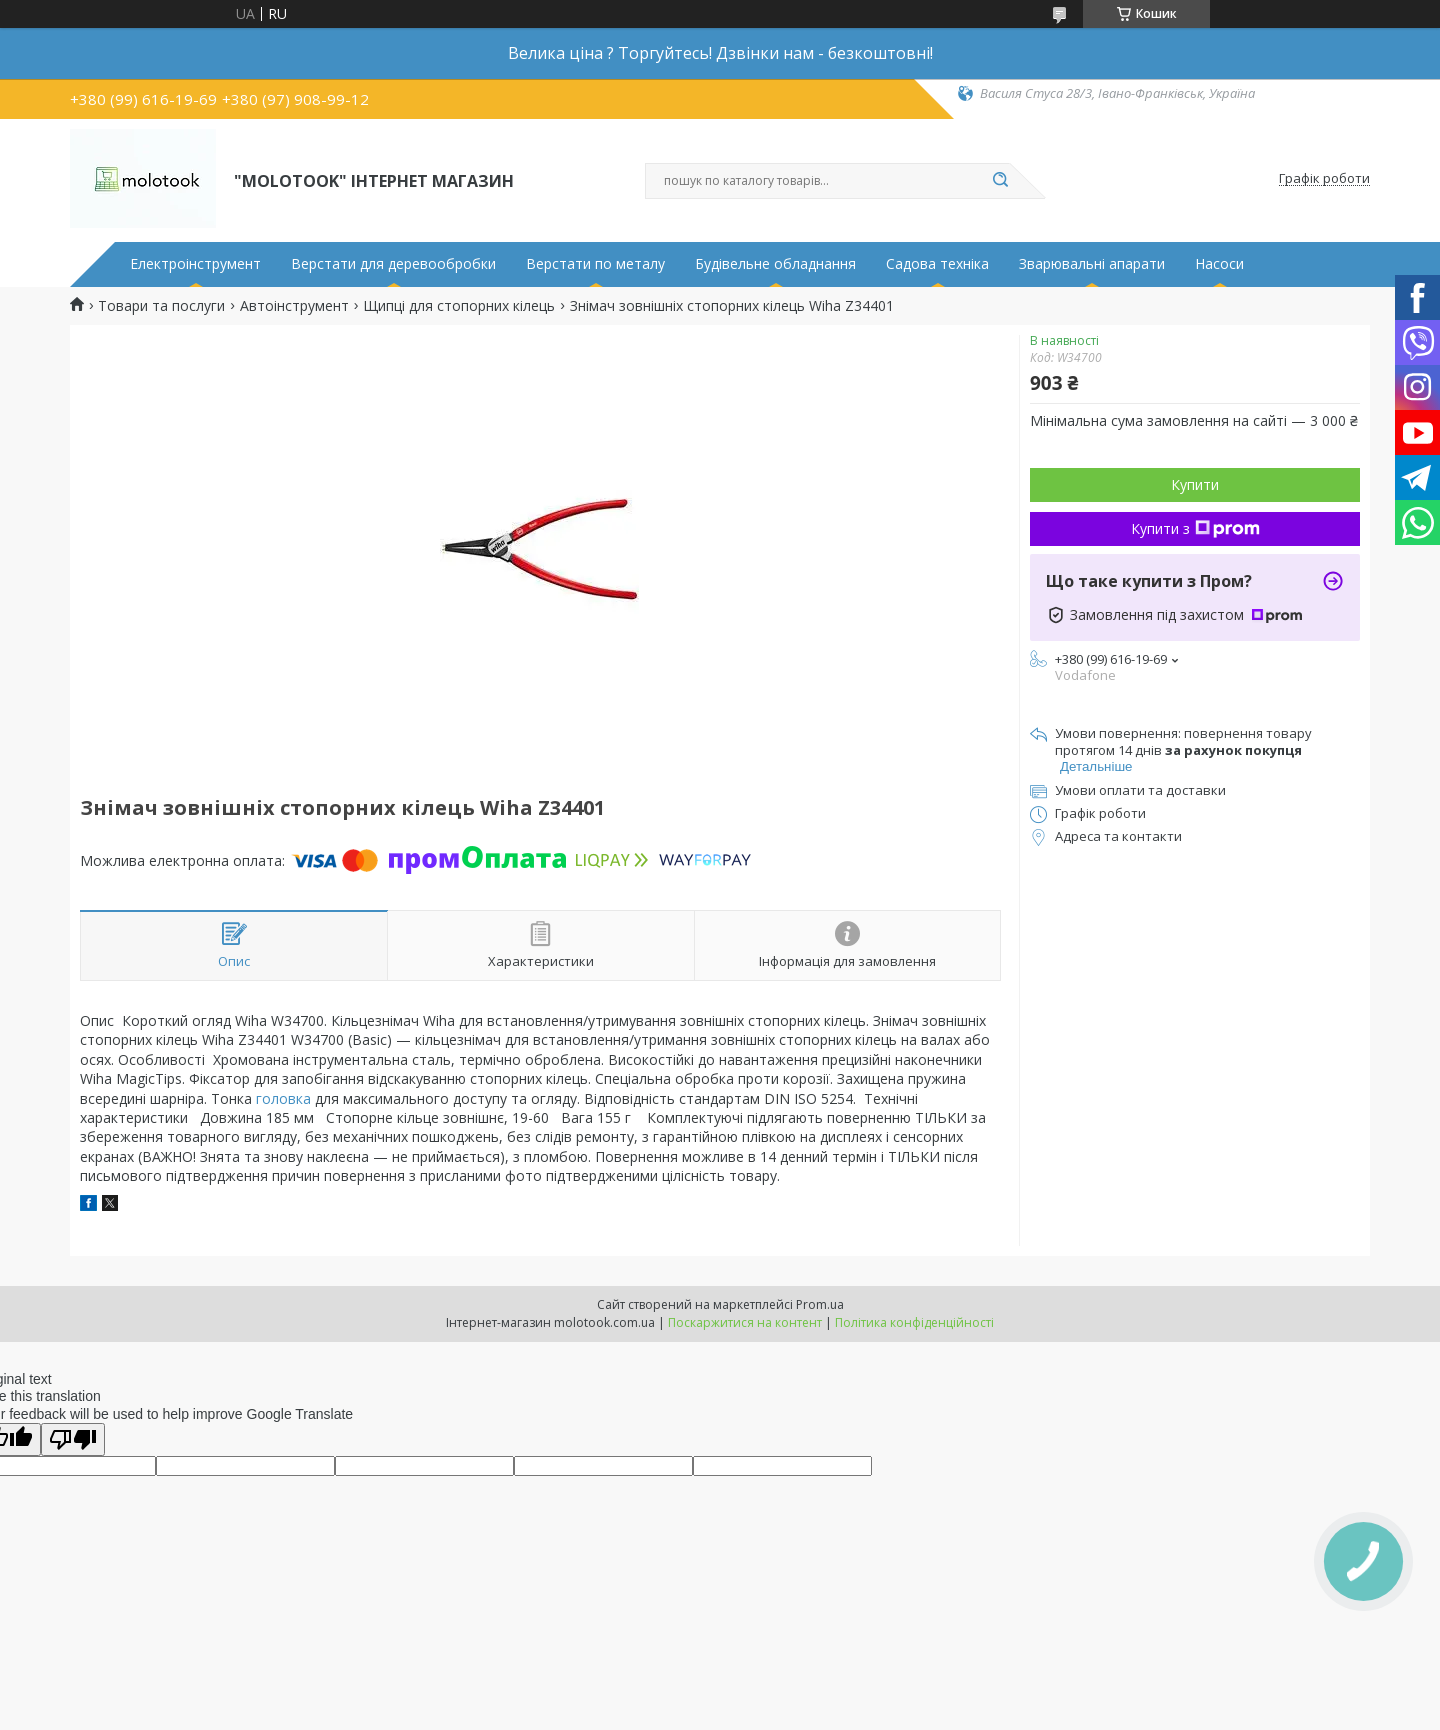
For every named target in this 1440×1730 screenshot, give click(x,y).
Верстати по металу (595, 264)
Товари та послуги (161, 306)
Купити (1195, 484)
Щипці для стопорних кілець (459, 306)
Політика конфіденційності (914, 1322)
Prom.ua (820, 1304)
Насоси (1219, 264)
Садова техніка (937, 264)
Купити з (1195, 528)
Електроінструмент (195, 264)
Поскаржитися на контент (745, 1322)
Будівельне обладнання (775, 264)
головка (283, 1098)
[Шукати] (1000, 181)
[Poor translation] (73, 1439)
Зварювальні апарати (1092, 264)
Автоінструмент (294, 306)
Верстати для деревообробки (393, 264)
